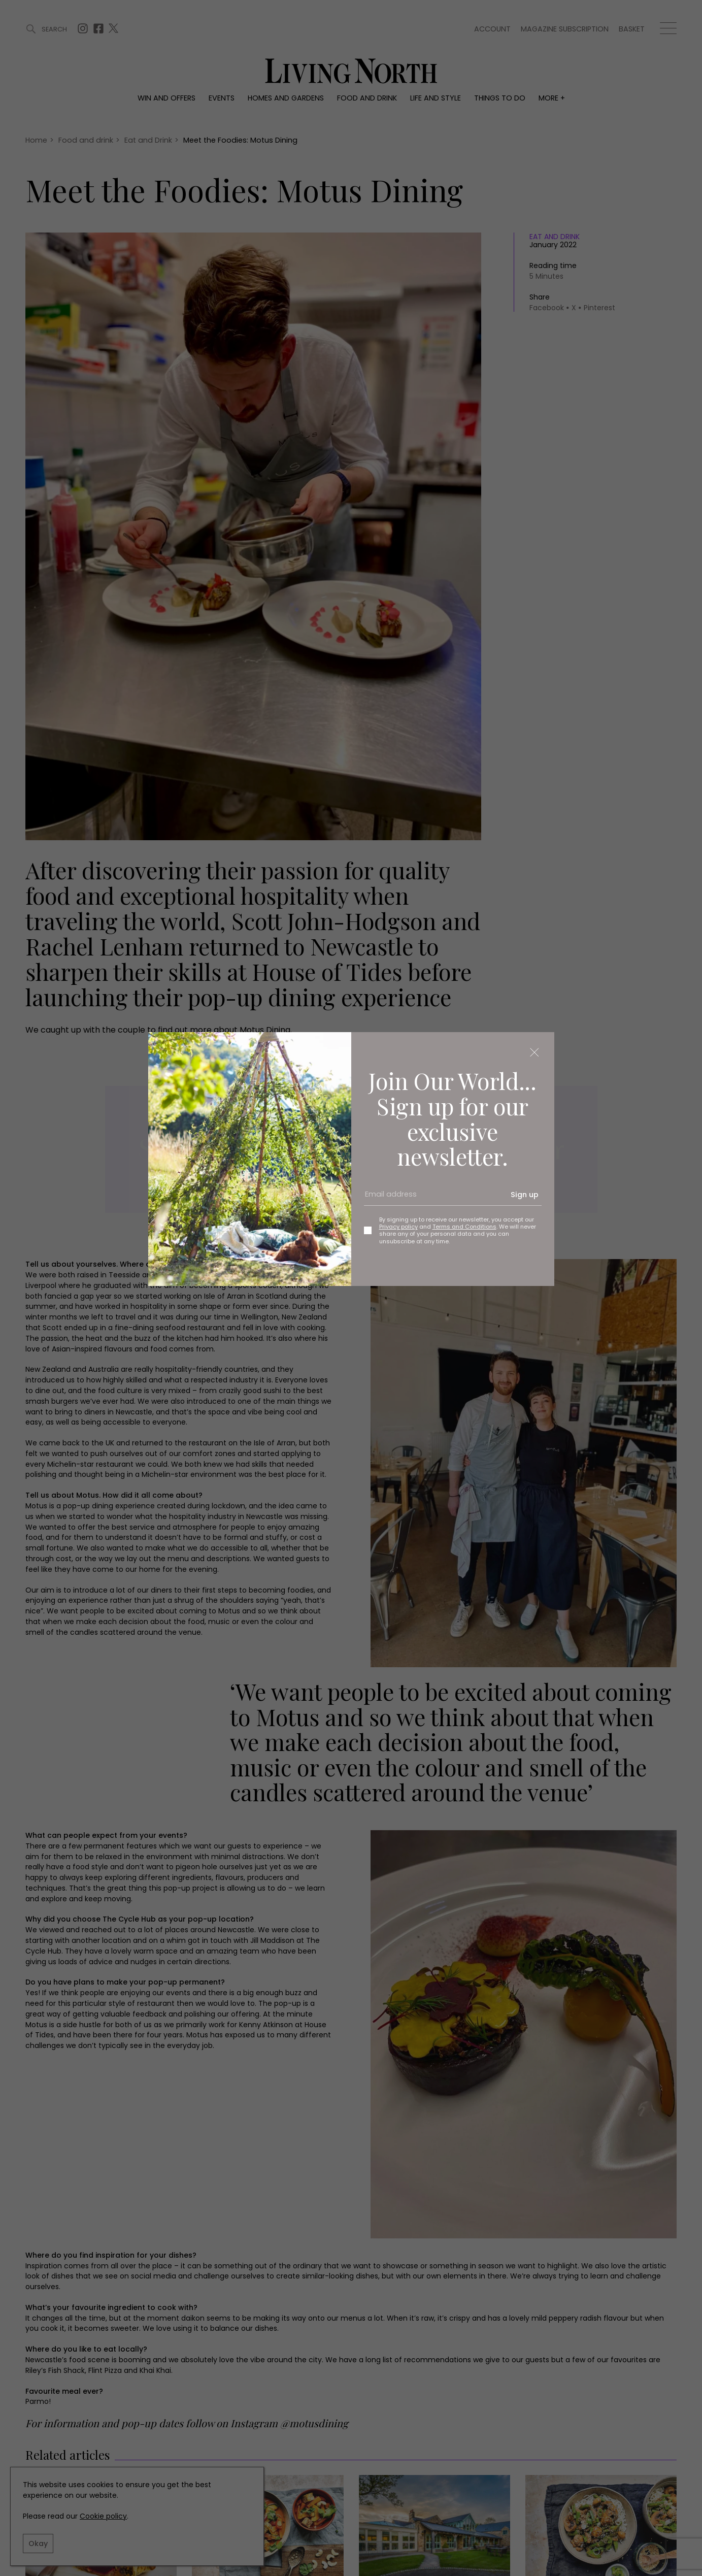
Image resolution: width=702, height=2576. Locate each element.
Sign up (525, 1195)
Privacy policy (398, 1227)
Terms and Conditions (464, 1227)
